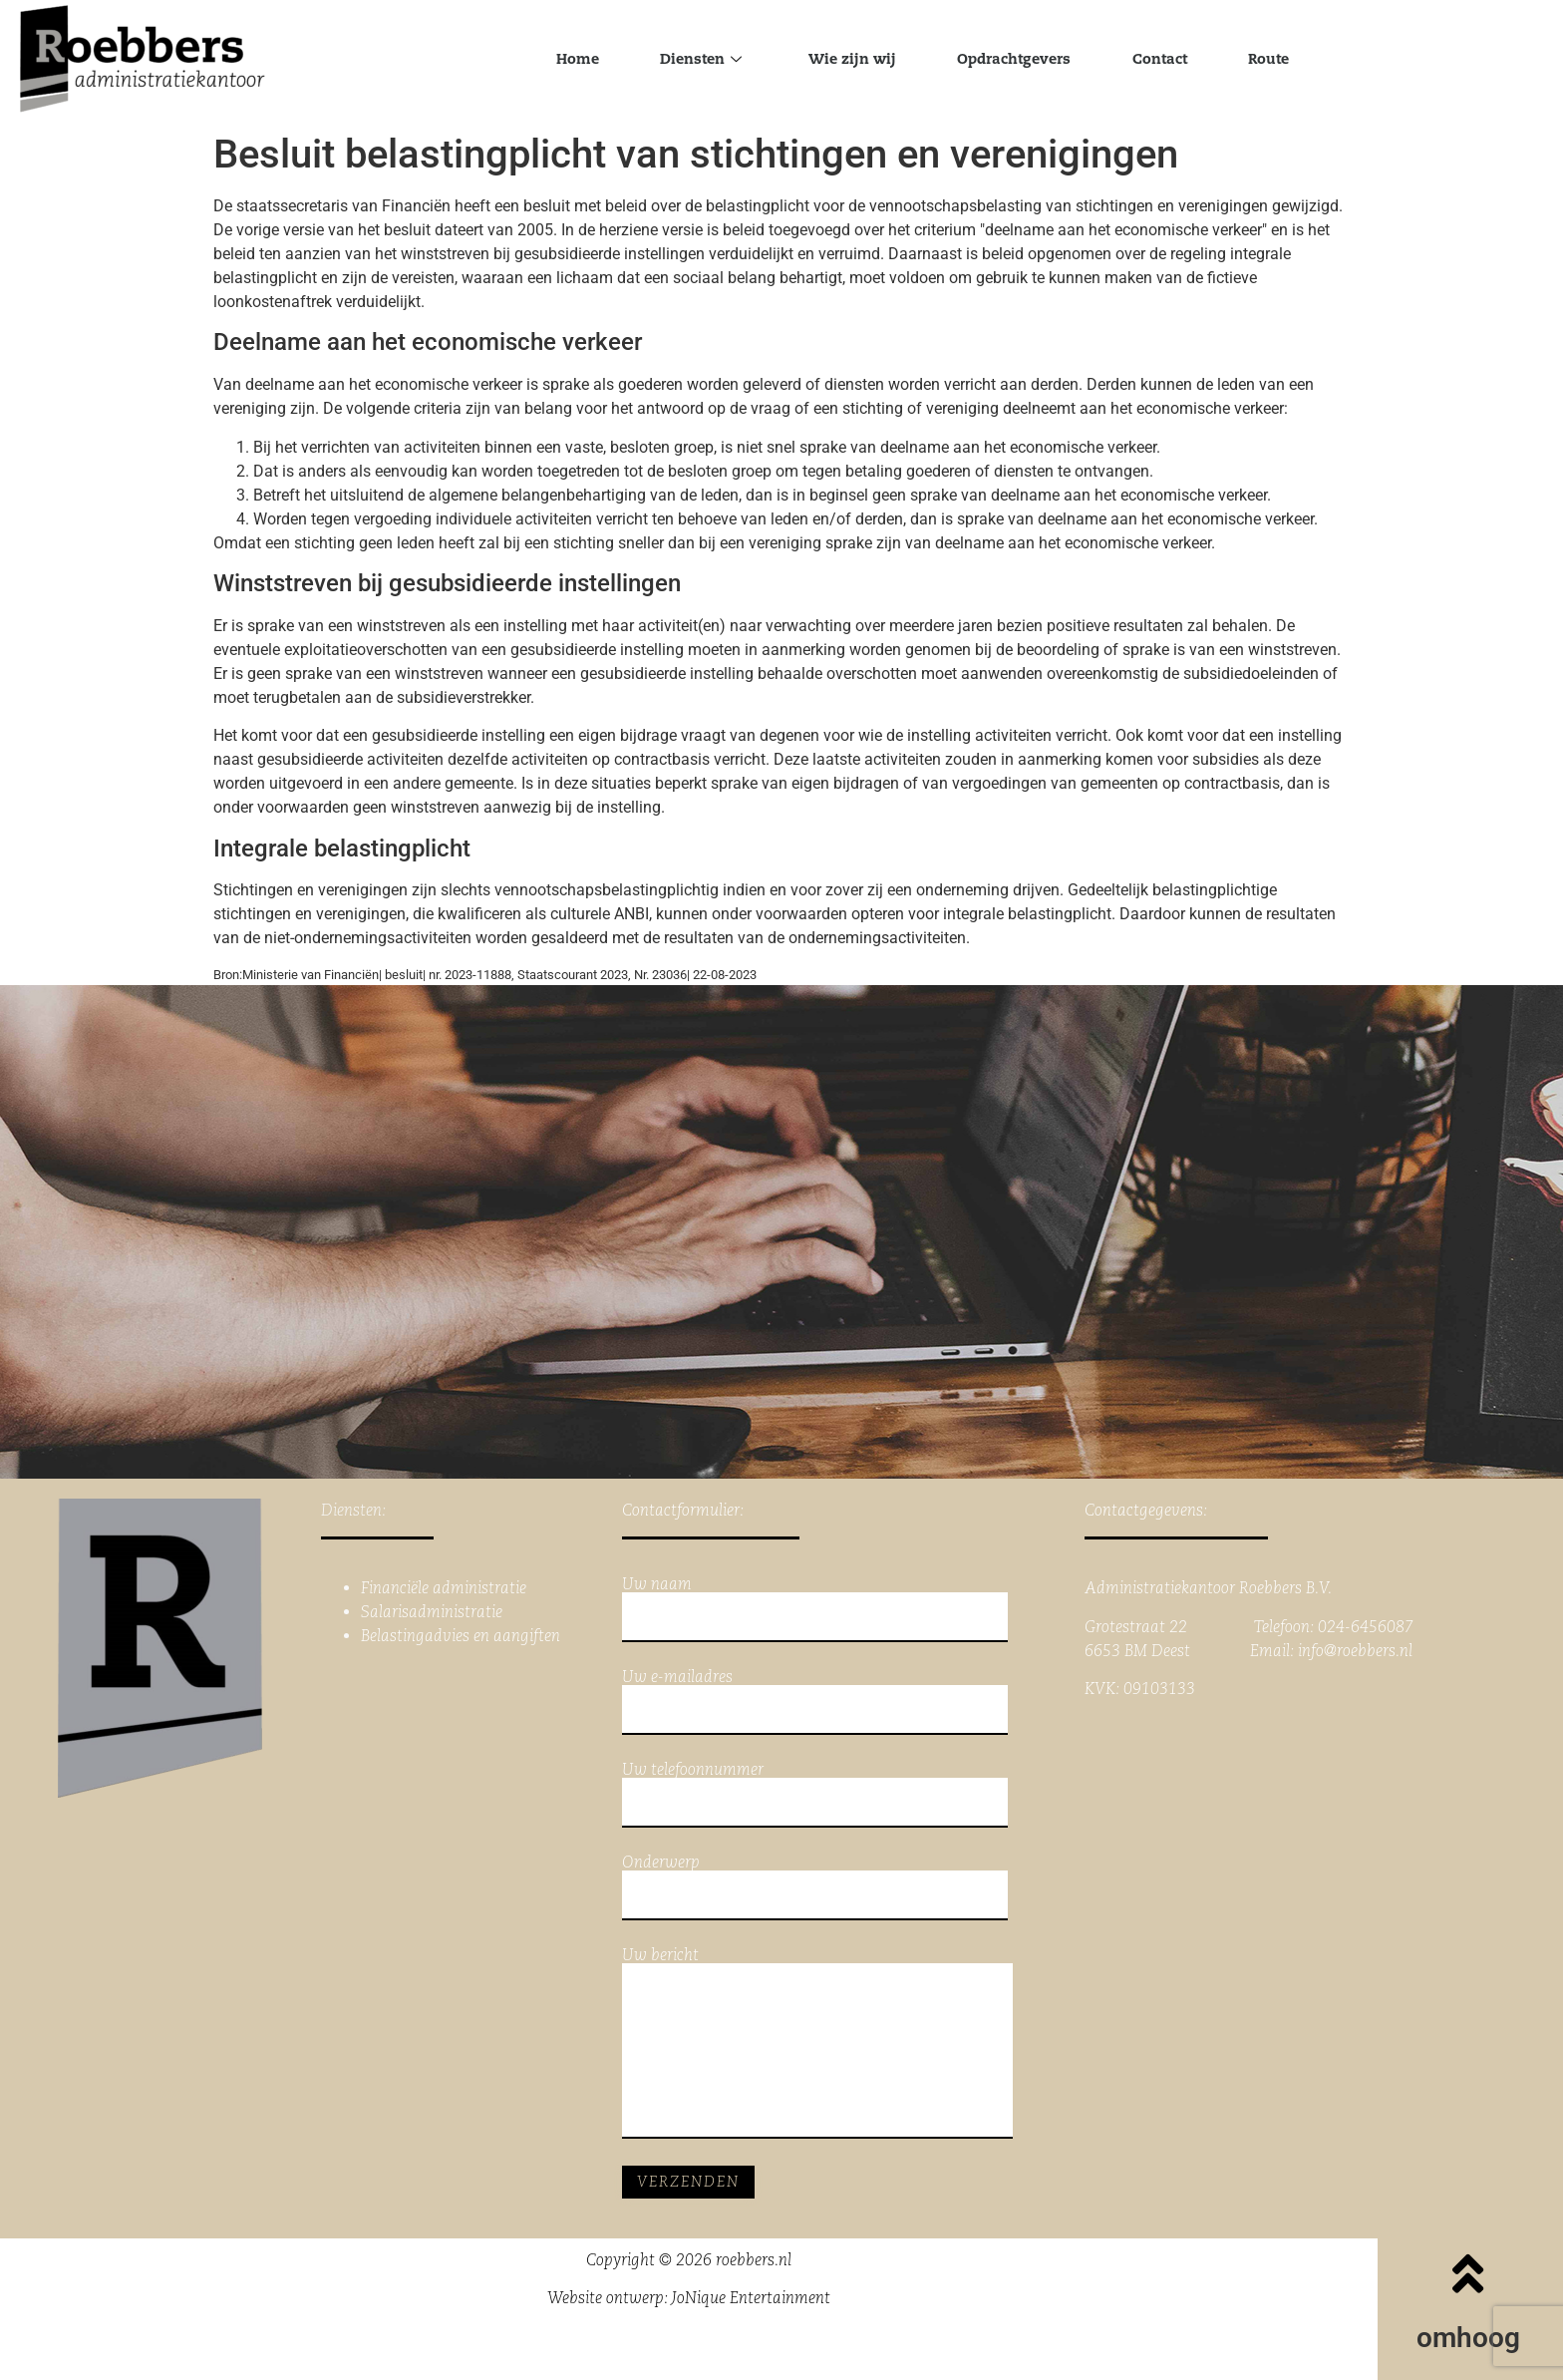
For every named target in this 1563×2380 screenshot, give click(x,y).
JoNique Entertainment (751, 2297)
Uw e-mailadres (815, 1702)
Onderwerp (815, 1887)
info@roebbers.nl (1355, 1650)
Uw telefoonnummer (815, 1795)
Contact (1178, 59)
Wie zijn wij (844, 59)
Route (1299, 59)
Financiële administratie (443, 1587)
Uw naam (815, 1609)
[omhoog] (1468, 2273)
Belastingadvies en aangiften (460, 1635)
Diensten (681, 59)
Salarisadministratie (431, 1611)
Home (546, 59)
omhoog (1468, 2337)
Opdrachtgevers (1020, 59)
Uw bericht (817, 2043)
